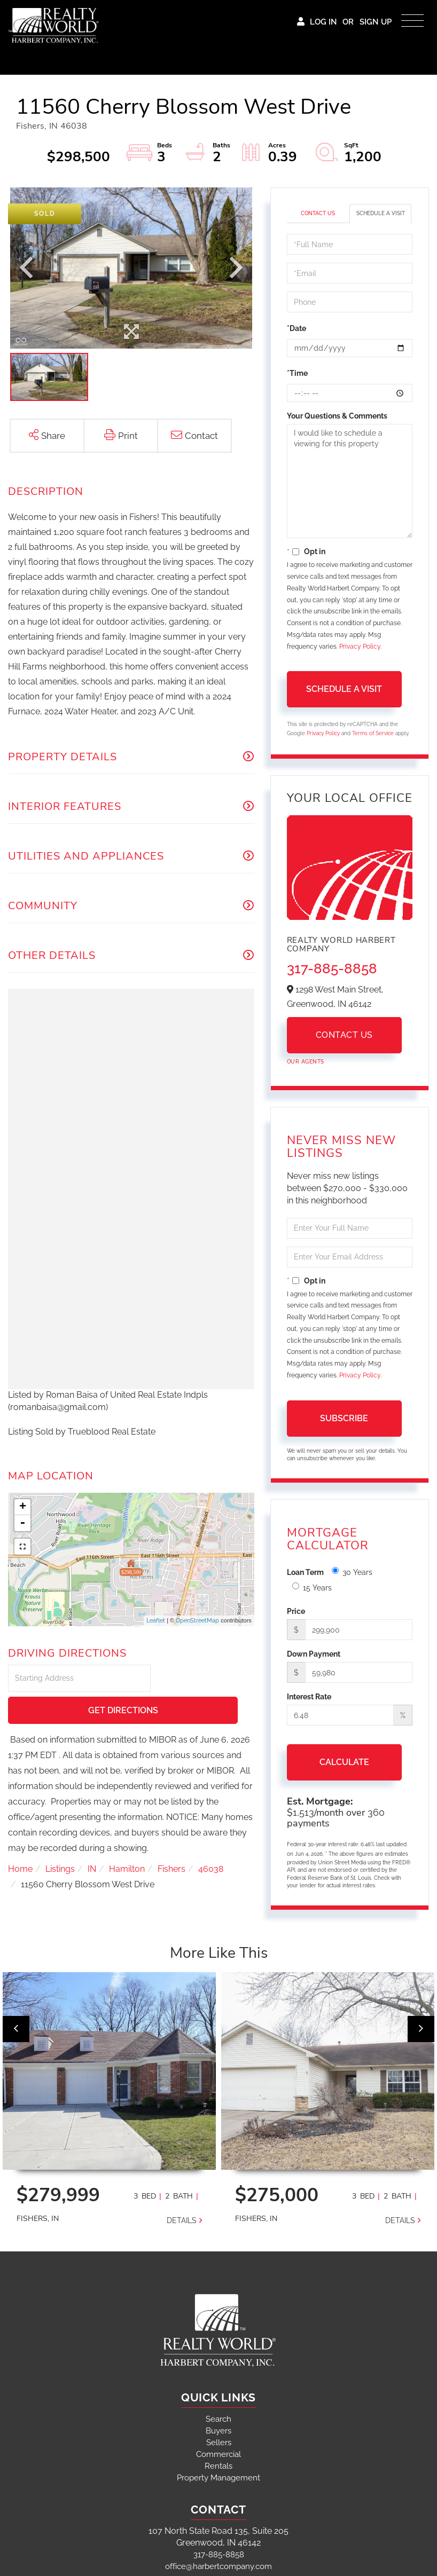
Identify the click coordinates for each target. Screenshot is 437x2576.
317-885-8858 (332, 968)
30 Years (352, 1572)
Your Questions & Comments (337, 416)
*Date (296, 328)
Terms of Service (373, 733)
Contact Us (318, 213)
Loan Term (305, 1572)
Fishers (171, 1837)
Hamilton (127, 1837)
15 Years (312, 1587)
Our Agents (305, 1062)
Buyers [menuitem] (218, 2428)
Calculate (344, 1762)
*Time (297, 373)
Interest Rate (309, 1696)
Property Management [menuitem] (218, 2475)
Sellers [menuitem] (218, 2440)
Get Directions (204, 1679)
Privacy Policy (359, 646)
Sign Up (376, 22)
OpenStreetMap (197, 1620)
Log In (323, 22)
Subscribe (344, 1418)
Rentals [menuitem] (218, 2464)
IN (92, 1837)
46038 (210, 1837)
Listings (60, 1837)
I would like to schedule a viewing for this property (349, 481)
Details (182, 2218)
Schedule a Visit (380, 213)
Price (296, 1611)
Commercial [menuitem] (218, 2452)
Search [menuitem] (218, 2417)
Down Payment (313, 1654)
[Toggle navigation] (412, 17)
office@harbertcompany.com (218, 2564)
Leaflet (155, 1620)
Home (20, 1837)
